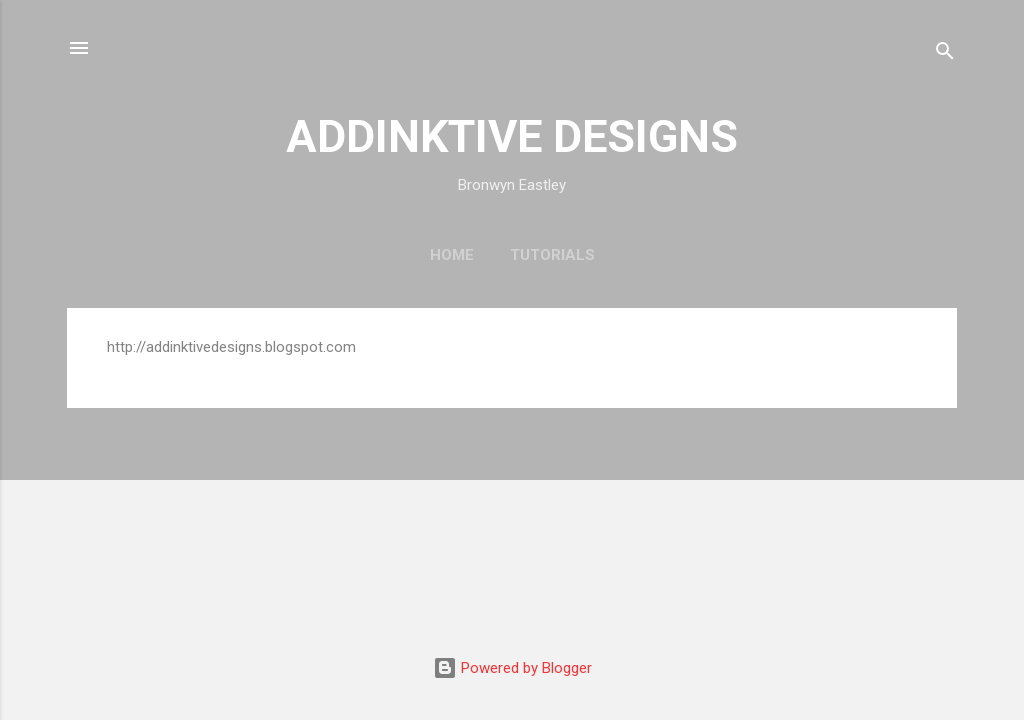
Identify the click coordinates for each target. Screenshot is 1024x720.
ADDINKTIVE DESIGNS (512, 136)
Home (452, 255)
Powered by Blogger (512, 668)
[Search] (945, 54)
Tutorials (552, 255)
